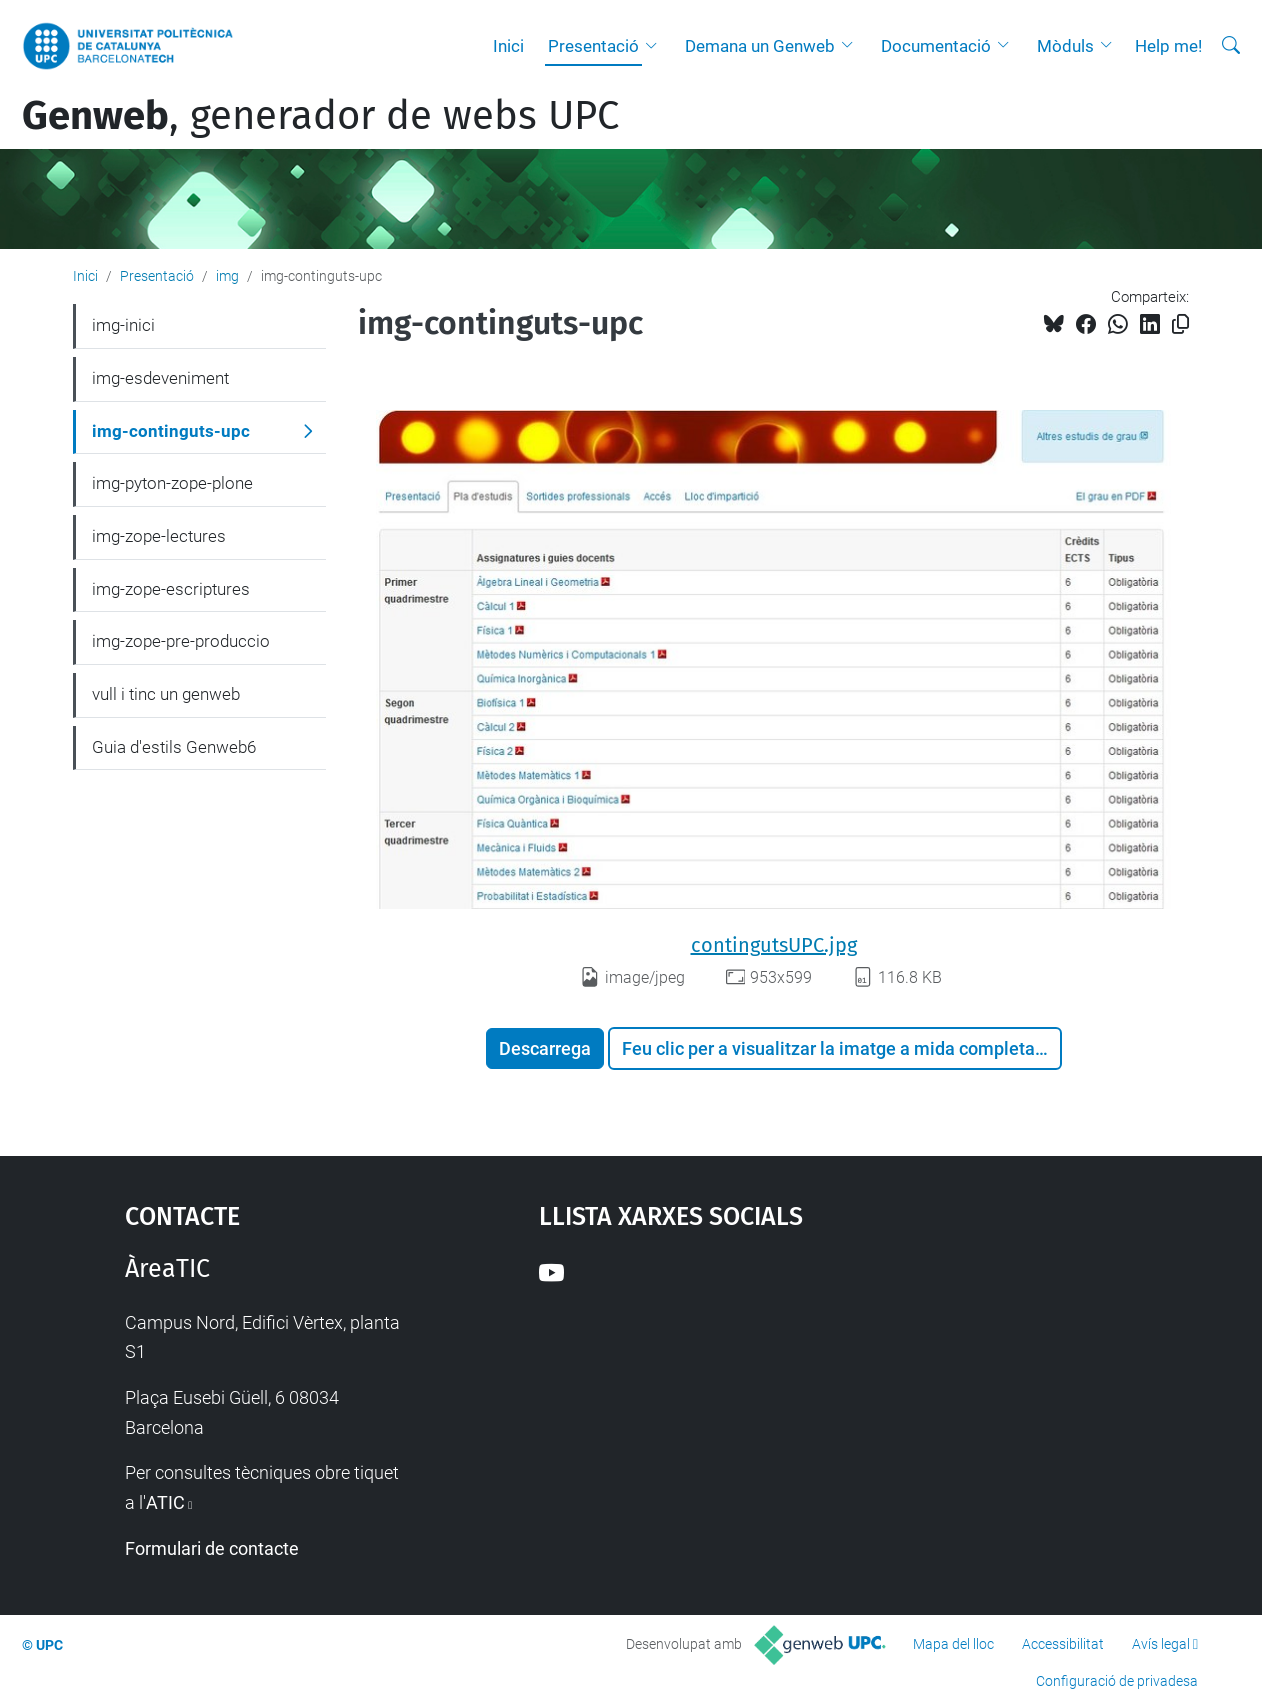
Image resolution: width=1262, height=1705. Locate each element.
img (227, 276)
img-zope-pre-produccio (181, 641)
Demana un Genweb (760, 46)
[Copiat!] (1180, 324)
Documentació (936, 46)
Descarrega (545, 1048)
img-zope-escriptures (171, 589)
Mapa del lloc (953, 1644)
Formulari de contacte (212, 1548)
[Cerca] (1231, 46)
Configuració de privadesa (1117, 1681)
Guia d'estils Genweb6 (174, 747)
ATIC (165, 1502)
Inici (508, 46)
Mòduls (1065, 46)
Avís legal (1161, 1644)
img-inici (123, 325)
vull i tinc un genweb (166, 694)
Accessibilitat (1063, 1644)
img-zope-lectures (159, 536)
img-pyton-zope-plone (172, 483)
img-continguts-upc (171, 431)
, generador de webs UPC (320, 116)
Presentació (593, 46)
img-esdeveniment (160, 378)
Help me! (1168, 46)
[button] (656, 46)
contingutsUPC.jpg (774, 945)
